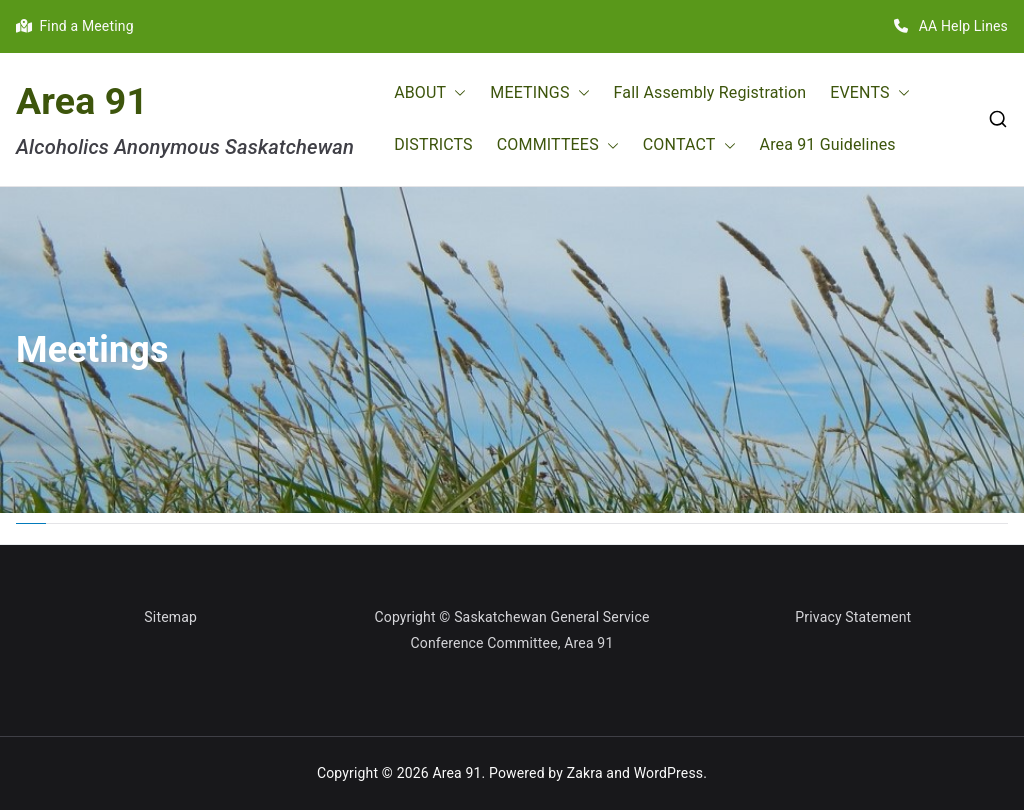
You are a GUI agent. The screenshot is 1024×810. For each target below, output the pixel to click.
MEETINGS (539, 93)
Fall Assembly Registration (710, 92)
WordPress (668, 773)
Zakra (585, 773)
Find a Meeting (75, 26)
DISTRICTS (433, 144)
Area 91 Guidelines (828, 144)
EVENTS (869, 93)
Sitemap (170, 617)
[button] (456, 93)
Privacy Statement (853, 617)
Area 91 (82, 101)
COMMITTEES (558, 145)
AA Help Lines (951, 26)
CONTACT (689, 145)
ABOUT (430, 93)
